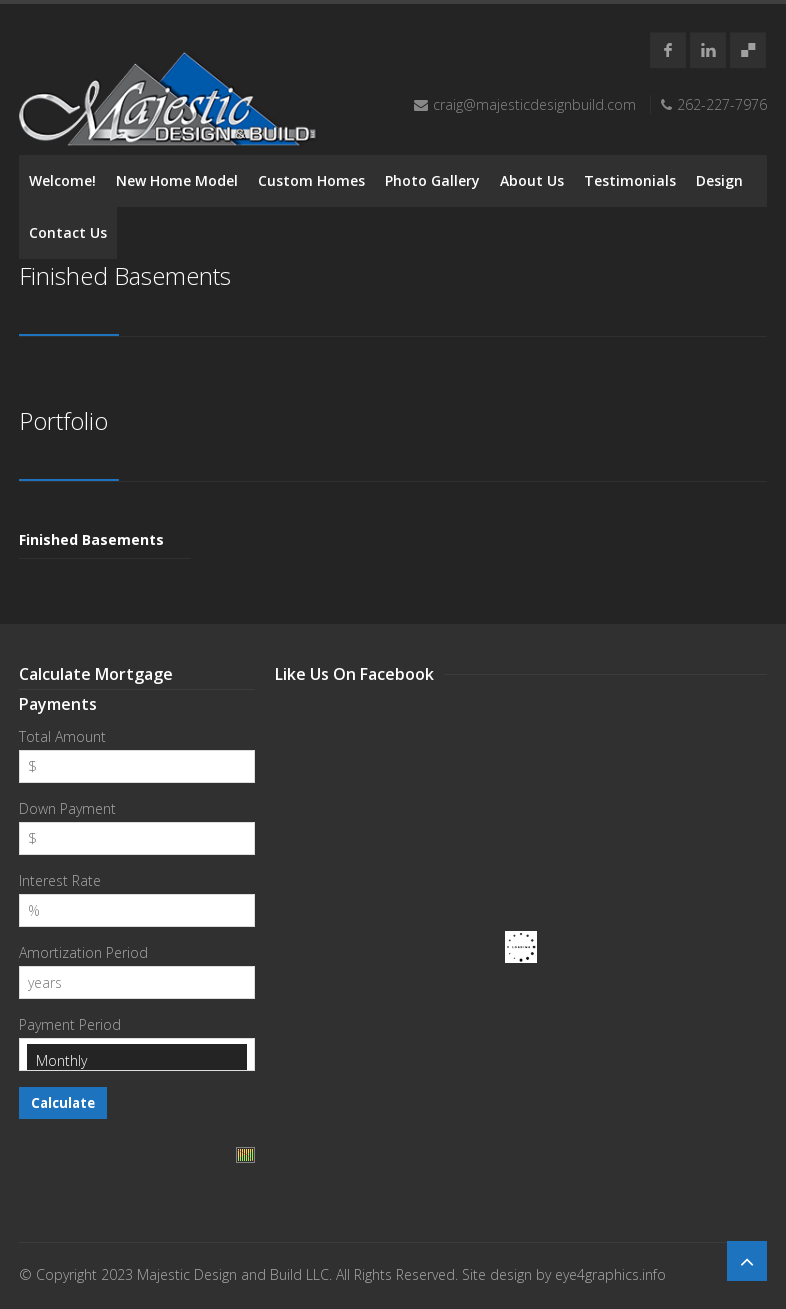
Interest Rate (60, 880)
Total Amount (62, 736)
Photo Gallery (432, 180)
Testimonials (630, 180)
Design (719, 180)
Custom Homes (311, 180)
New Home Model (177, 180)
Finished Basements (91, 539)
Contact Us (68, 232)
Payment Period (70, 1024)
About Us (532, 180)
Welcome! (62, 180)
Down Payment (67, 808)
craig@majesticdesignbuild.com (534, 104)
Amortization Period (83, 952)
